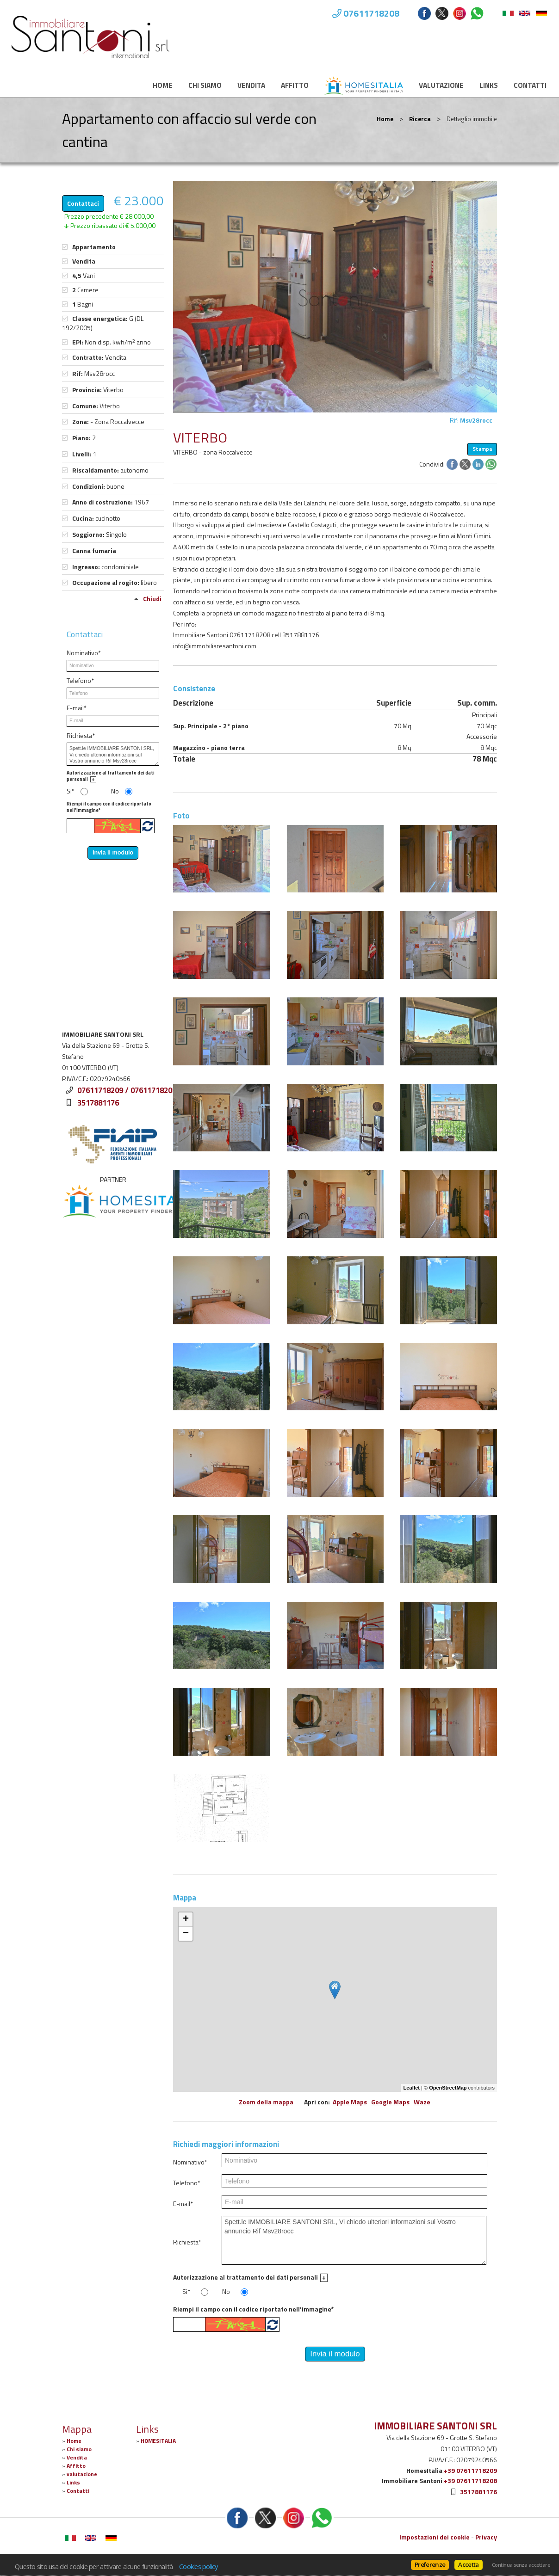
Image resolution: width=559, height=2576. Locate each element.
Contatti (530, 85)
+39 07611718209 (470, 2470)
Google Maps (390, 2102)
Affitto (295, 85)
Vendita (251, 85)
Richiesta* (187, 2242)
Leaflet (412, 2087)
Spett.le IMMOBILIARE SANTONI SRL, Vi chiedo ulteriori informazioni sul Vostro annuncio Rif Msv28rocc (354, 2240)
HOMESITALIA (158, 2441)
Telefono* (186, 2183)
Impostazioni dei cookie (434, 2537)
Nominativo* (190, 2162)
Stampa (482, 449)
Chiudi (152, 598)
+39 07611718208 (470, 2480)
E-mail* (183, 2203)
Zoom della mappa (266, 2102)
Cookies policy (198, 2566)
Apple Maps (350, 2102)
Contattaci (83, 203)
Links (488, 85)
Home (163, 85)
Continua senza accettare (521, 2565)
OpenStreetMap (447, 2087)
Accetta (468, 2564)
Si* (186, 2291)
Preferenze (430, 2564)
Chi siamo (205, 85)
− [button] (186, 1934)
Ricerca (420, 118)
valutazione (441, 85)
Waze (422, 2102)
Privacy (486, 2537)
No (226, 2291)
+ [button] (186, 1919)
